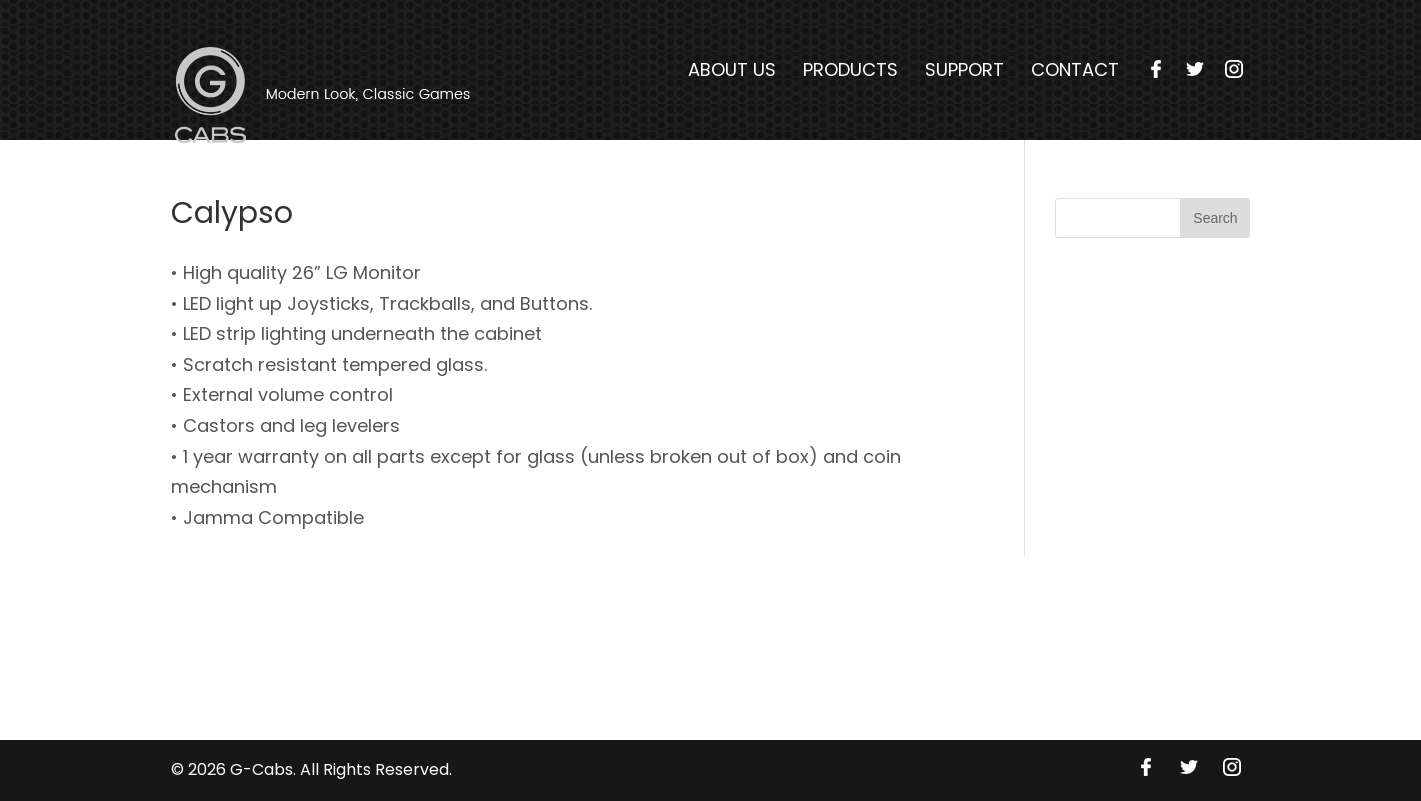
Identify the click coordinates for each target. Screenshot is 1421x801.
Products (850, 70)
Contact (1075, 70)
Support (964, 70)
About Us (732, 70)
